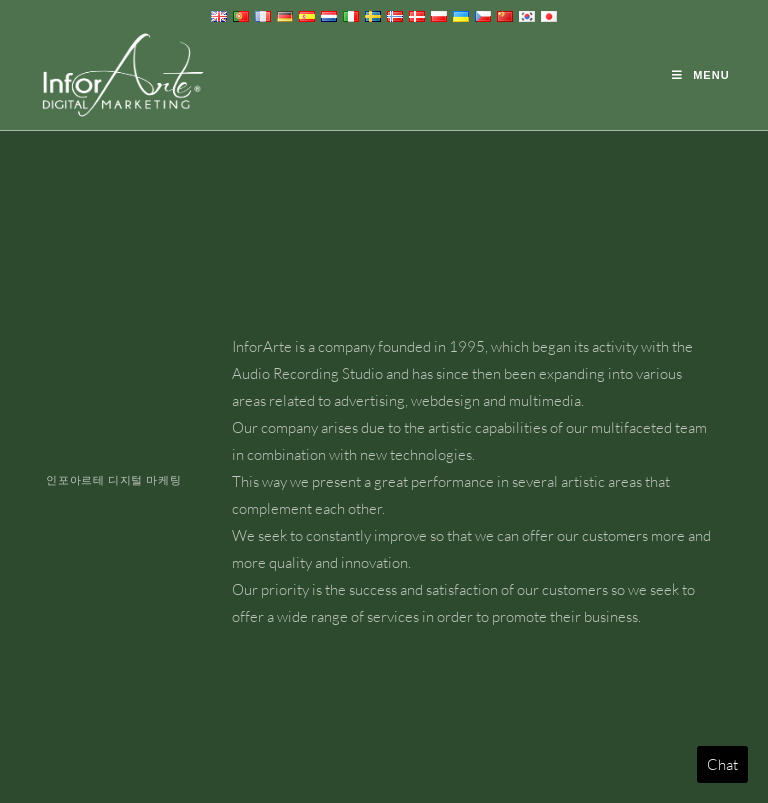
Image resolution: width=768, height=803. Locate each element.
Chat (722, 764)
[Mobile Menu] (700, 75)
